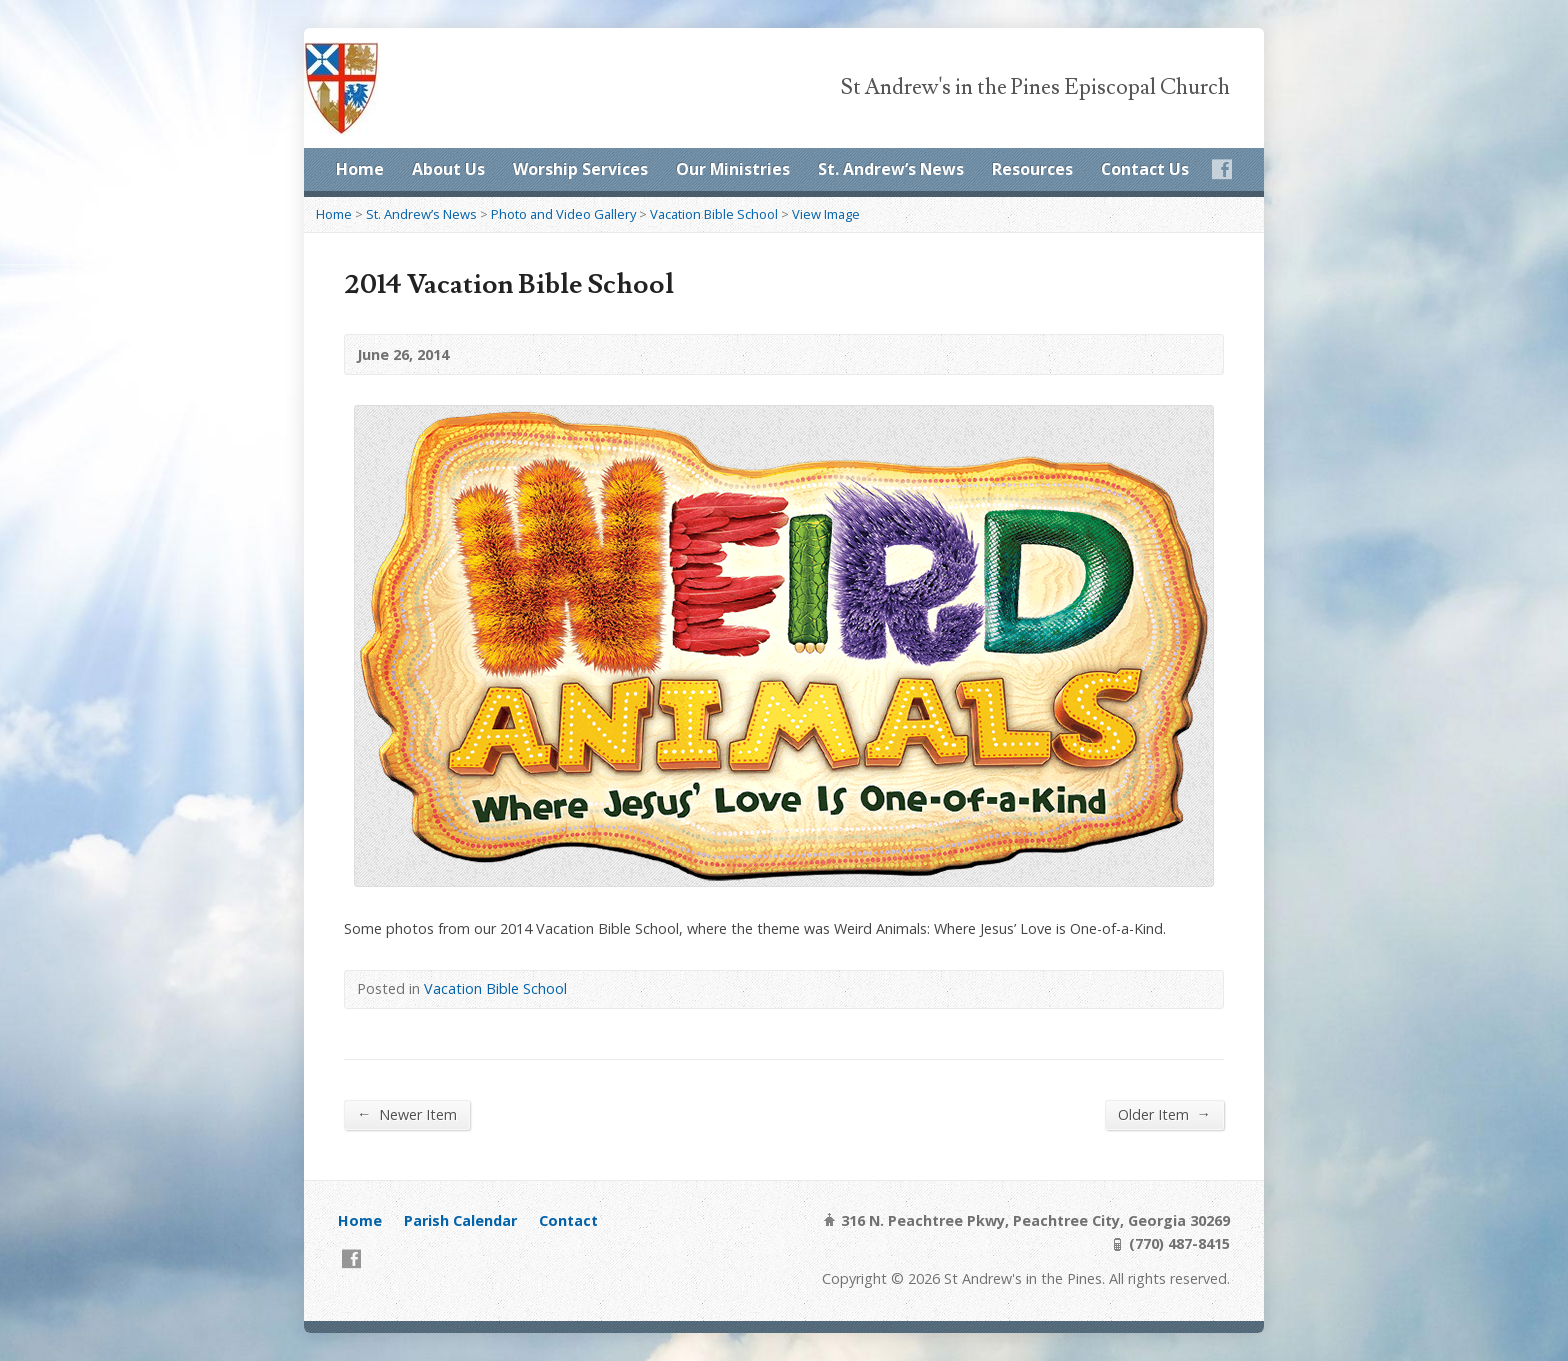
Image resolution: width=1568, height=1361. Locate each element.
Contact (568, 1220)
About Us (448, 169)
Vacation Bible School (714, 214)
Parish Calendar (460, 1220)
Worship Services (580, 169)
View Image (826, 214)
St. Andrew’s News (891, 169)
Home (360, 169)
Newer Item (407, 1114)
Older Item (1164, 1114)
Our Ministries (733, 169)
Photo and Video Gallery (563, 214)
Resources (1032, 169)
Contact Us (1145, 169)
